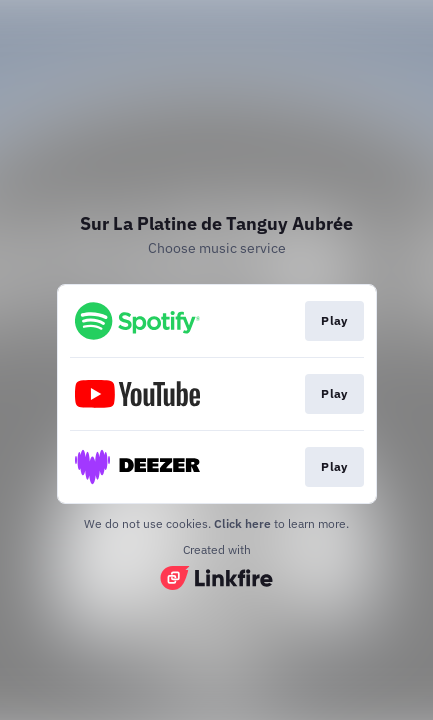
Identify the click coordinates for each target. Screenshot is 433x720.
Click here (242, 523)
